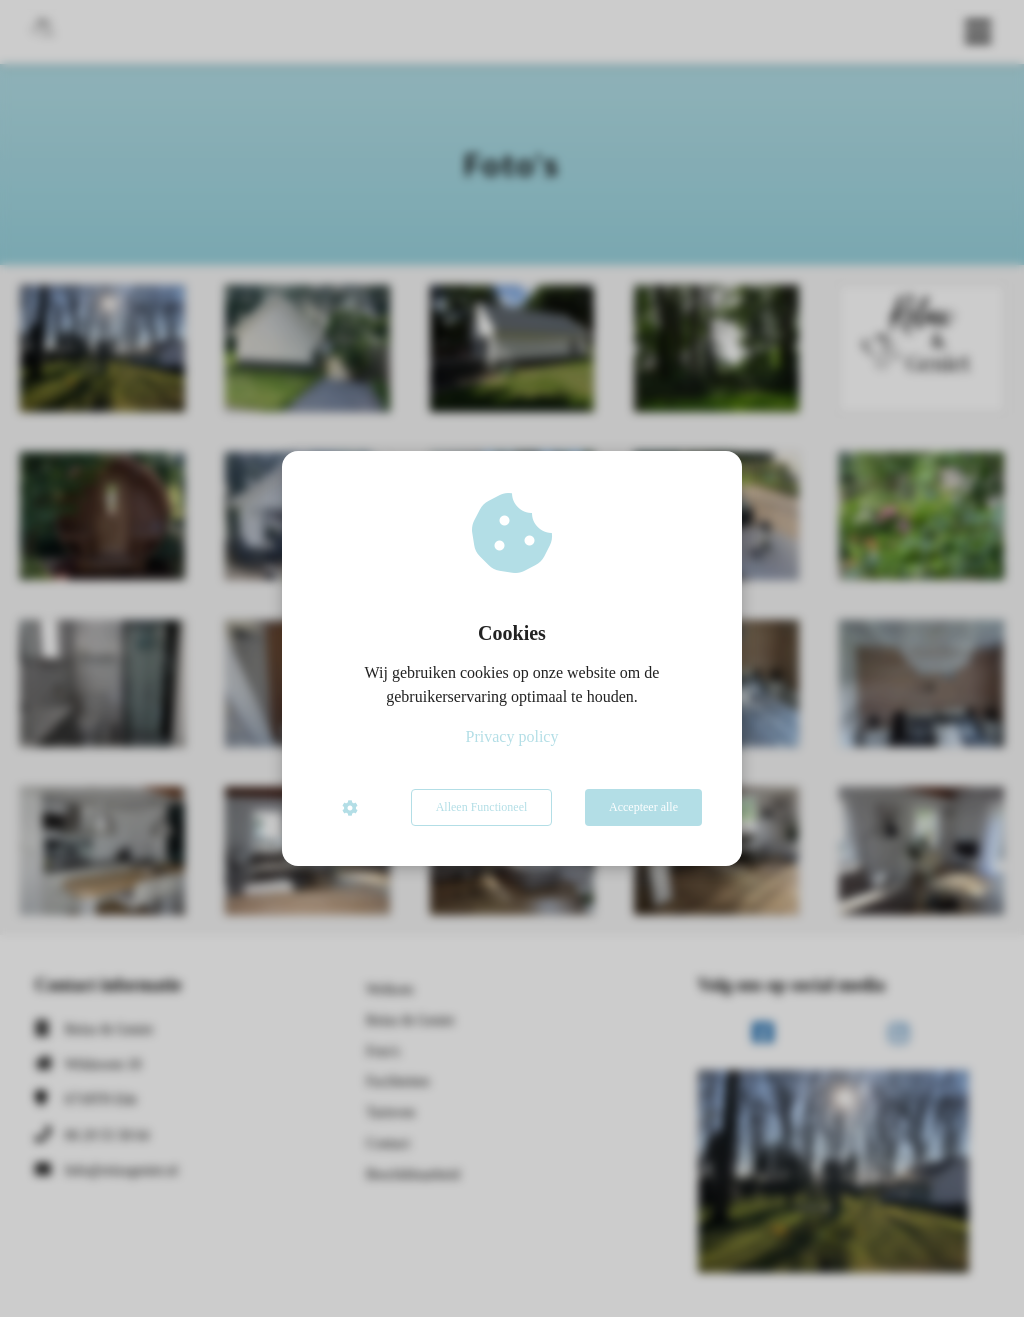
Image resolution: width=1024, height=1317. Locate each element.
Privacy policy (512, 736)
